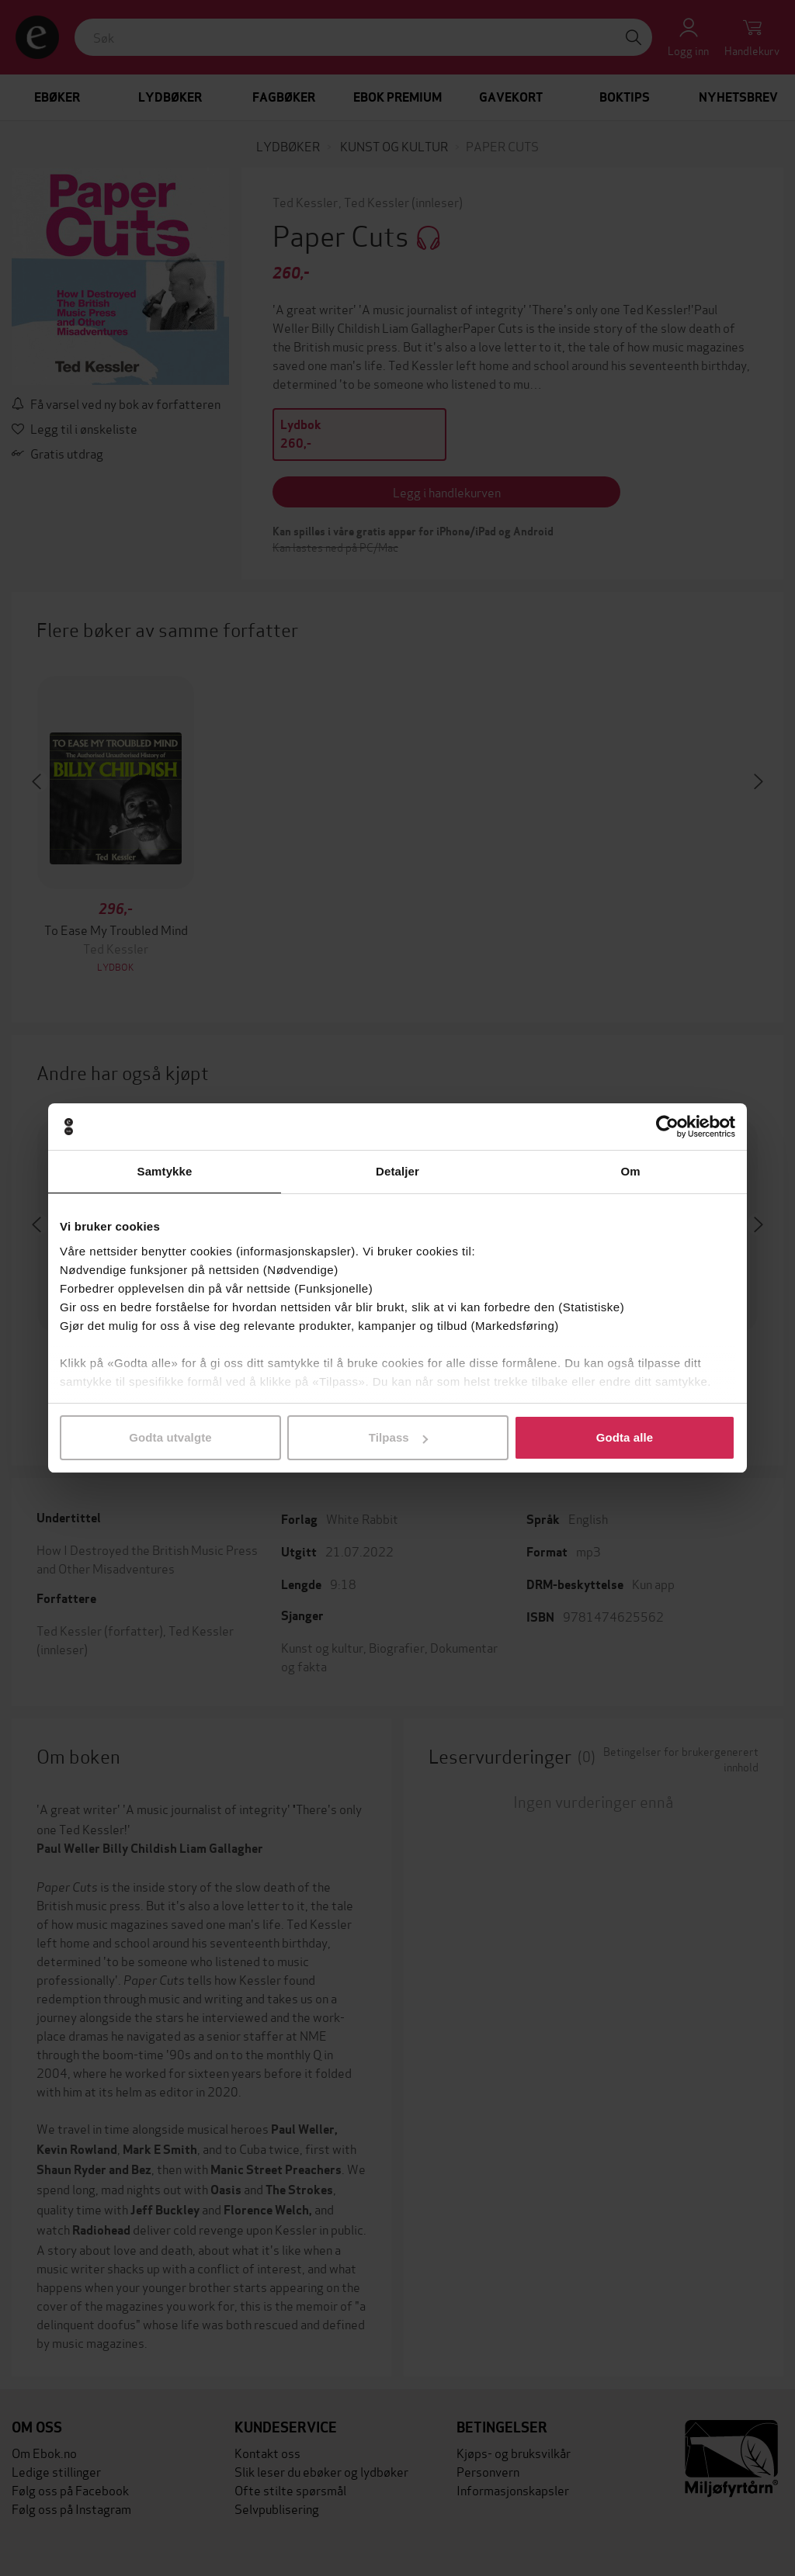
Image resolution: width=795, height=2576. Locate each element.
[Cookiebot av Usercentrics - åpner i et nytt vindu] (667, 1126)
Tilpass (398, 1437)
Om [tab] (630, 1171)
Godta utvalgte (170, 1437)
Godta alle (625, 1437)
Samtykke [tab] (165, 1171)
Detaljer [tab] (397, 1171)
